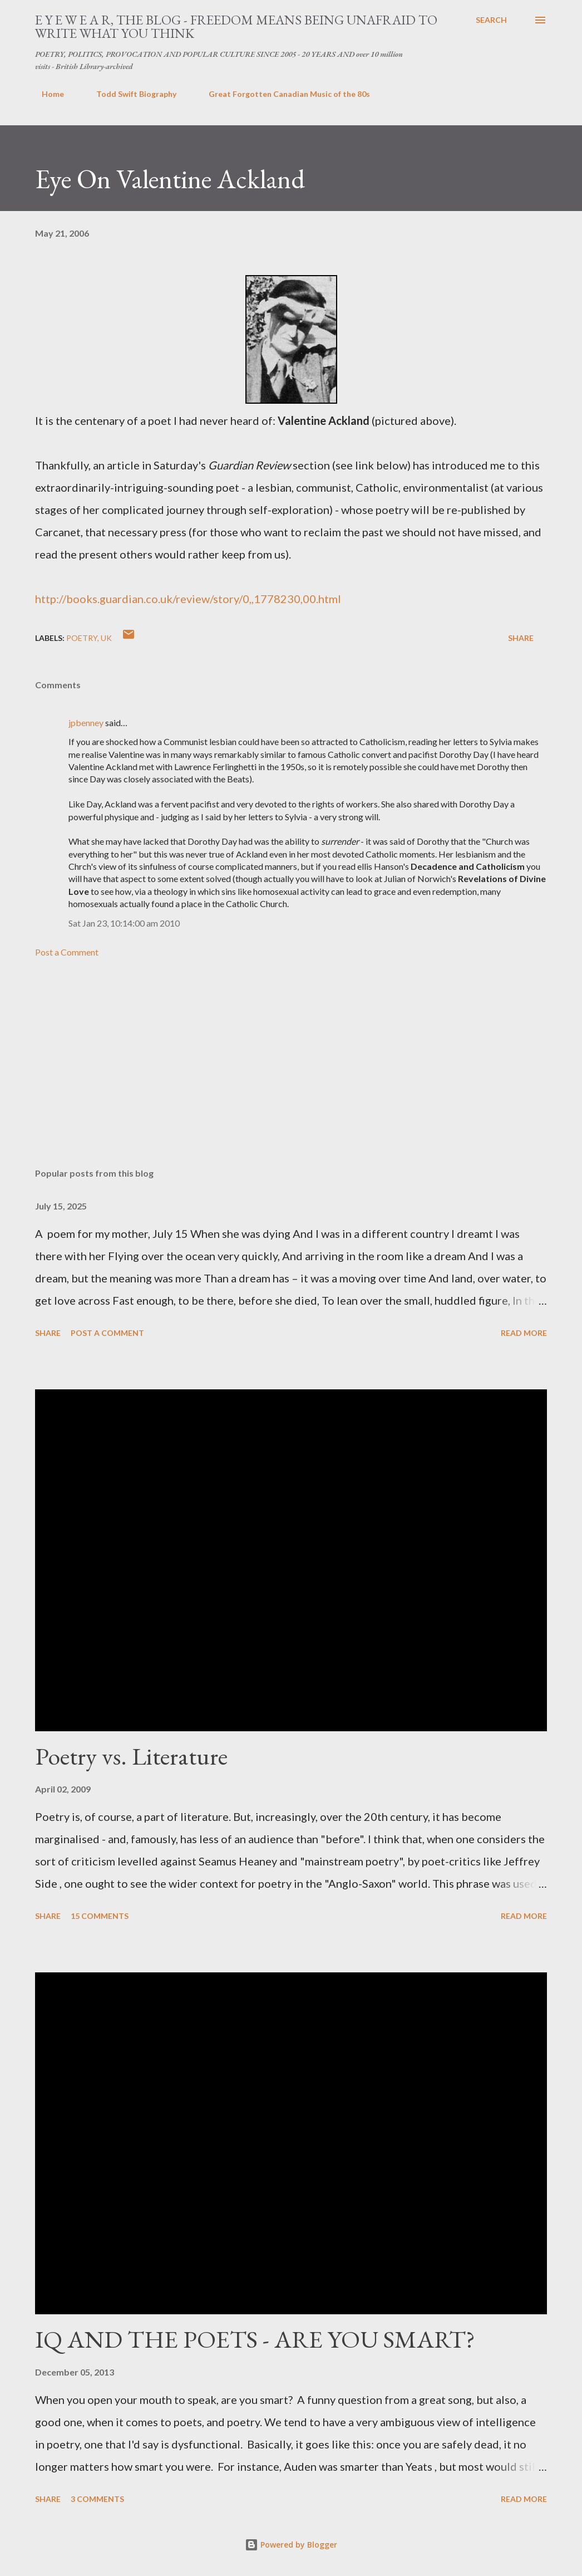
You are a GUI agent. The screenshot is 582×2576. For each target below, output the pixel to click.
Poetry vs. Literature (131, 1756)
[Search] (491, 20)
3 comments (97, 2499)
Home (46, 94)
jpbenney (85, 722)
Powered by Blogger (291, 2544)
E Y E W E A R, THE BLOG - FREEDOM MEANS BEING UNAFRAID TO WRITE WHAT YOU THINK (236, 26)
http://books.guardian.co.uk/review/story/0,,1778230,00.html (188, 598)
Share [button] (521, 638)
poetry (81, 638)
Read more (524, 1333)
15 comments (100, 1916)
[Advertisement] (291, 1072)
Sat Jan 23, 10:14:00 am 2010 (124, 923)
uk (106, 638)
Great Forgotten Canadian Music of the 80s (282, 94)
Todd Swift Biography (130, 94)
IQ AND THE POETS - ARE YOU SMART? (255, 2339)
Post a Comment (66, 952)
